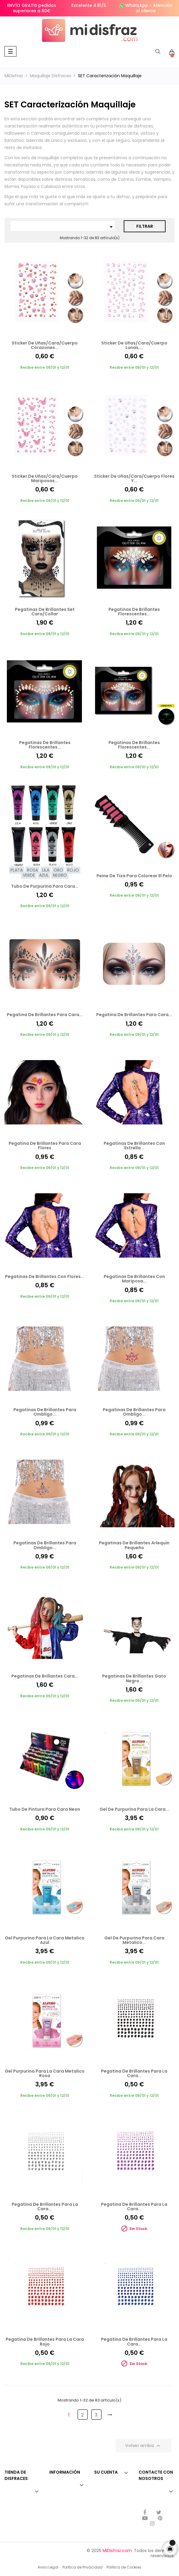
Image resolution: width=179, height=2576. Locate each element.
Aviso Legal (48, 2567)
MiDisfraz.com (117, 2551)
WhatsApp (136, 5)
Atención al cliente (154, 8)
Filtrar (144, 226)
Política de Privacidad (82, 2567)
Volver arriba (143, 2446)
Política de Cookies (124, 2567)
